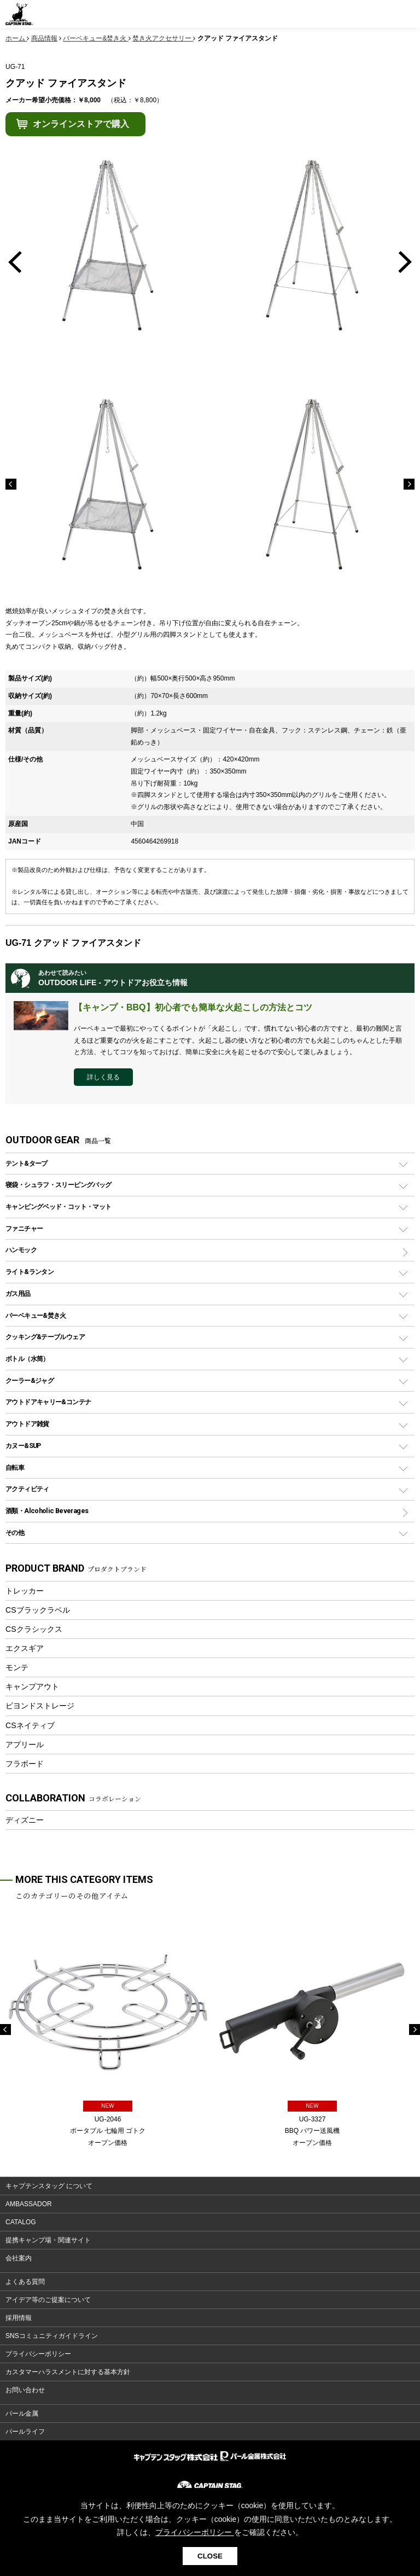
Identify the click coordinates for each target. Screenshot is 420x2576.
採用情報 (18, 2318)
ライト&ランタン (29, 1271)
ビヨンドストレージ (39, 1705)
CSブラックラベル (37, 1610)
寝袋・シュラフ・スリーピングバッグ (58, 1185)
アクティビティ (27, 1489)
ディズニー (24, 1820)
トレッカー (24, 1590)
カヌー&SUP (23, 1445)
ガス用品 (18, 1293)
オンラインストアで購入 (81, 124)
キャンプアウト (32, 1686)
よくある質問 (25, 2282)
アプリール (24, 1744)
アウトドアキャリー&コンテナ (48, 1402)
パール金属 (21, 2413)
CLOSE (210, 2556)
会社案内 (18, 2258)
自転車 (14, 1467)
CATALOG (20, 2222)
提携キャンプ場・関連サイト (48, 2240)
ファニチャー (24, 1228)
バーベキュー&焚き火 (35, 1315)
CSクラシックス (33, 1629)
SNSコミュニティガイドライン (51, 2336)
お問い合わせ (25, 2390)
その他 (14, 1532)
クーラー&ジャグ (29, 1380)
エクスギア (24, 1648)
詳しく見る (103, 1077)
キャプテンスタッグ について (48, 2186)
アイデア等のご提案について (48, 2300)
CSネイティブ (30, 1725)
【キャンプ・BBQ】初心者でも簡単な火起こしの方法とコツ (193, 1007)
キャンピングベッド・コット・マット (58, 1206)
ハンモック (21, 1250)
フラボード (24, 1763)
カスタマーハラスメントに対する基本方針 (67, 2372)
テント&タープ (26, 1163)
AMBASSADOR (28, 2204)
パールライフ (25, 2431)
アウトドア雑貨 (27, 1424)
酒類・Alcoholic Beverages (46, 1511)
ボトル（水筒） (27, 1358)
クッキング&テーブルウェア (45, 1337)
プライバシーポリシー (38, 2354)
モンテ (16, 1667)
